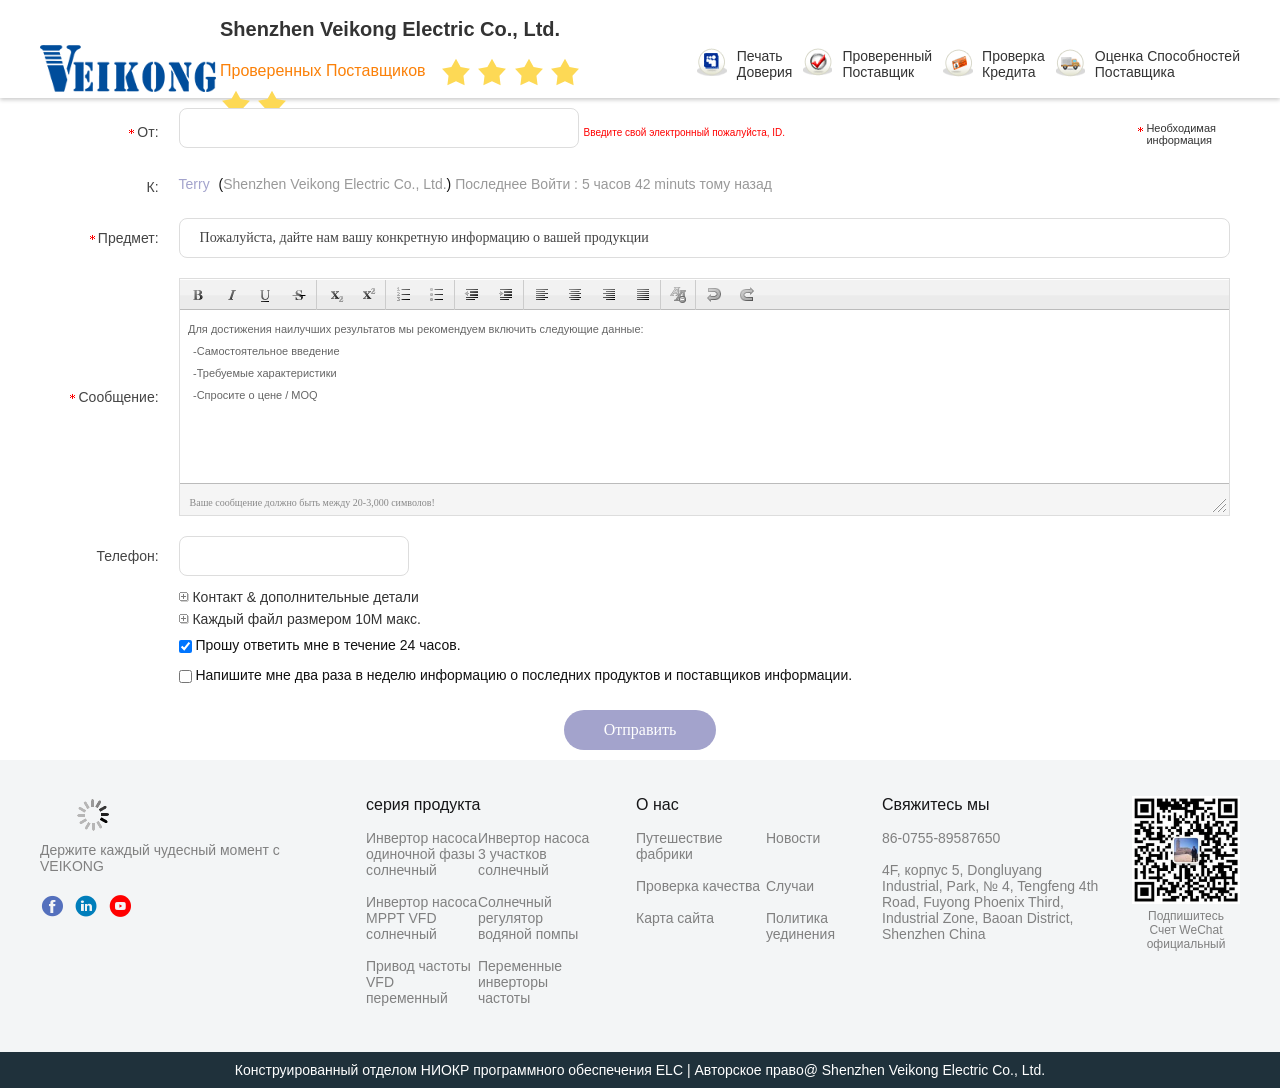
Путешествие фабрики (679, 846)
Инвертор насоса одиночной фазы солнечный (421, 854)
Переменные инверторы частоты (520, 982)
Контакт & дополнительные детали (299, 597)
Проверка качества (698, 886)
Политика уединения (800, 926)
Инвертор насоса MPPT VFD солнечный (421, 918)
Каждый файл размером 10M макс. (300, 619)
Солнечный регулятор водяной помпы (528, 918)
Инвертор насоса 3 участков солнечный (533, 854)
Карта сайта (675, 918)
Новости (793, 838)
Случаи (790, 886)
